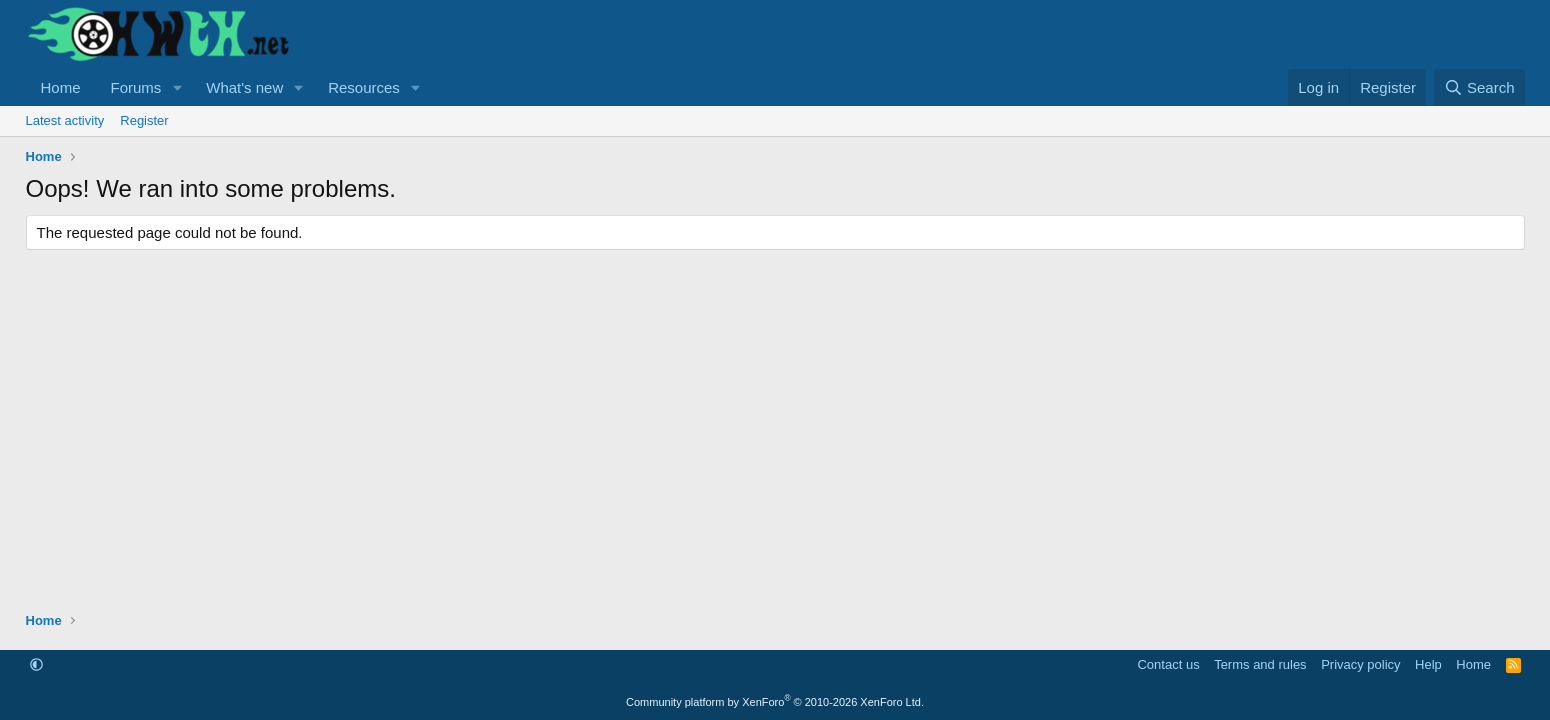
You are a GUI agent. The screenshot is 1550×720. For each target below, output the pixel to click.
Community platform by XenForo (775, 702)
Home (61, 87)
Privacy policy (1360, 664)
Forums (136, 87)
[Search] (1479, 87)
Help (1428, 664)
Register (144, 120)
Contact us (1168, 664)
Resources (364, 87)
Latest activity (65, 120)
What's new (244, 87)
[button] (177, 87)
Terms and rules (1260, 664)
